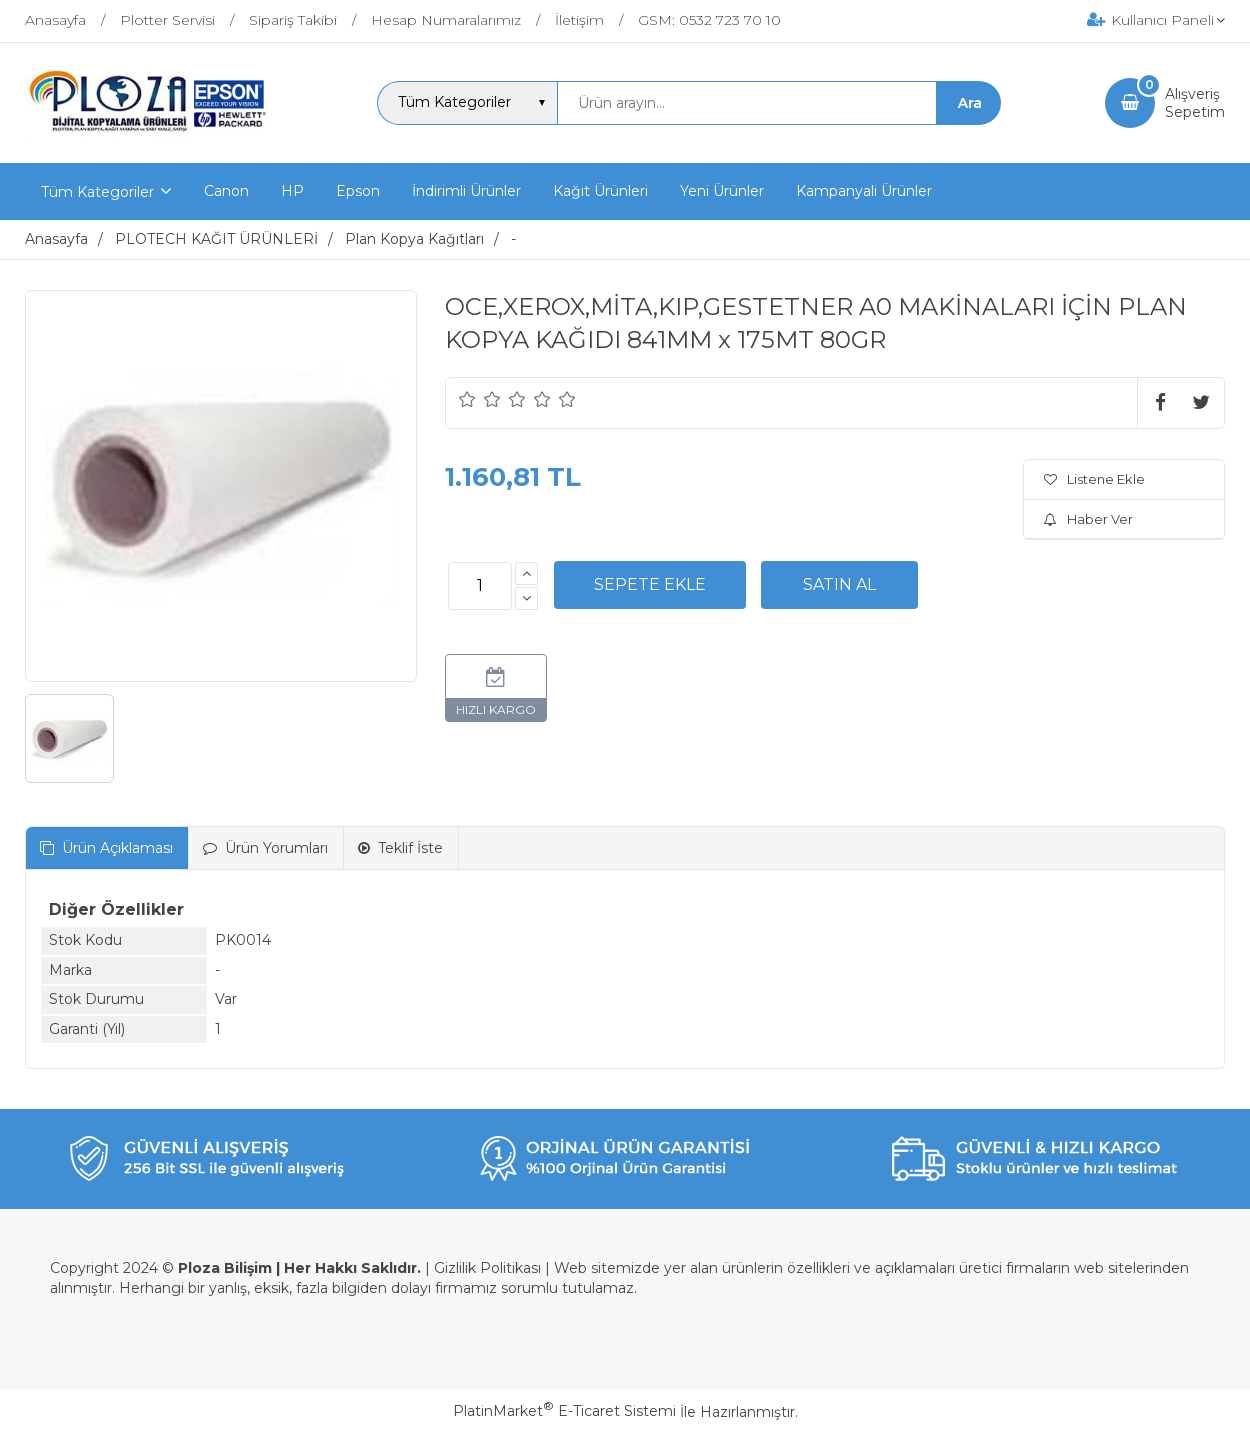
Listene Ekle (1094, 479)
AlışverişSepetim (1195, 103)
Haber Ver (1088, 519)
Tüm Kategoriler (97, 192)
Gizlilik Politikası (487, 1268)
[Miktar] (480, 586)
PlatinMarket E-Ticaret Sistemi (564, 1411)
